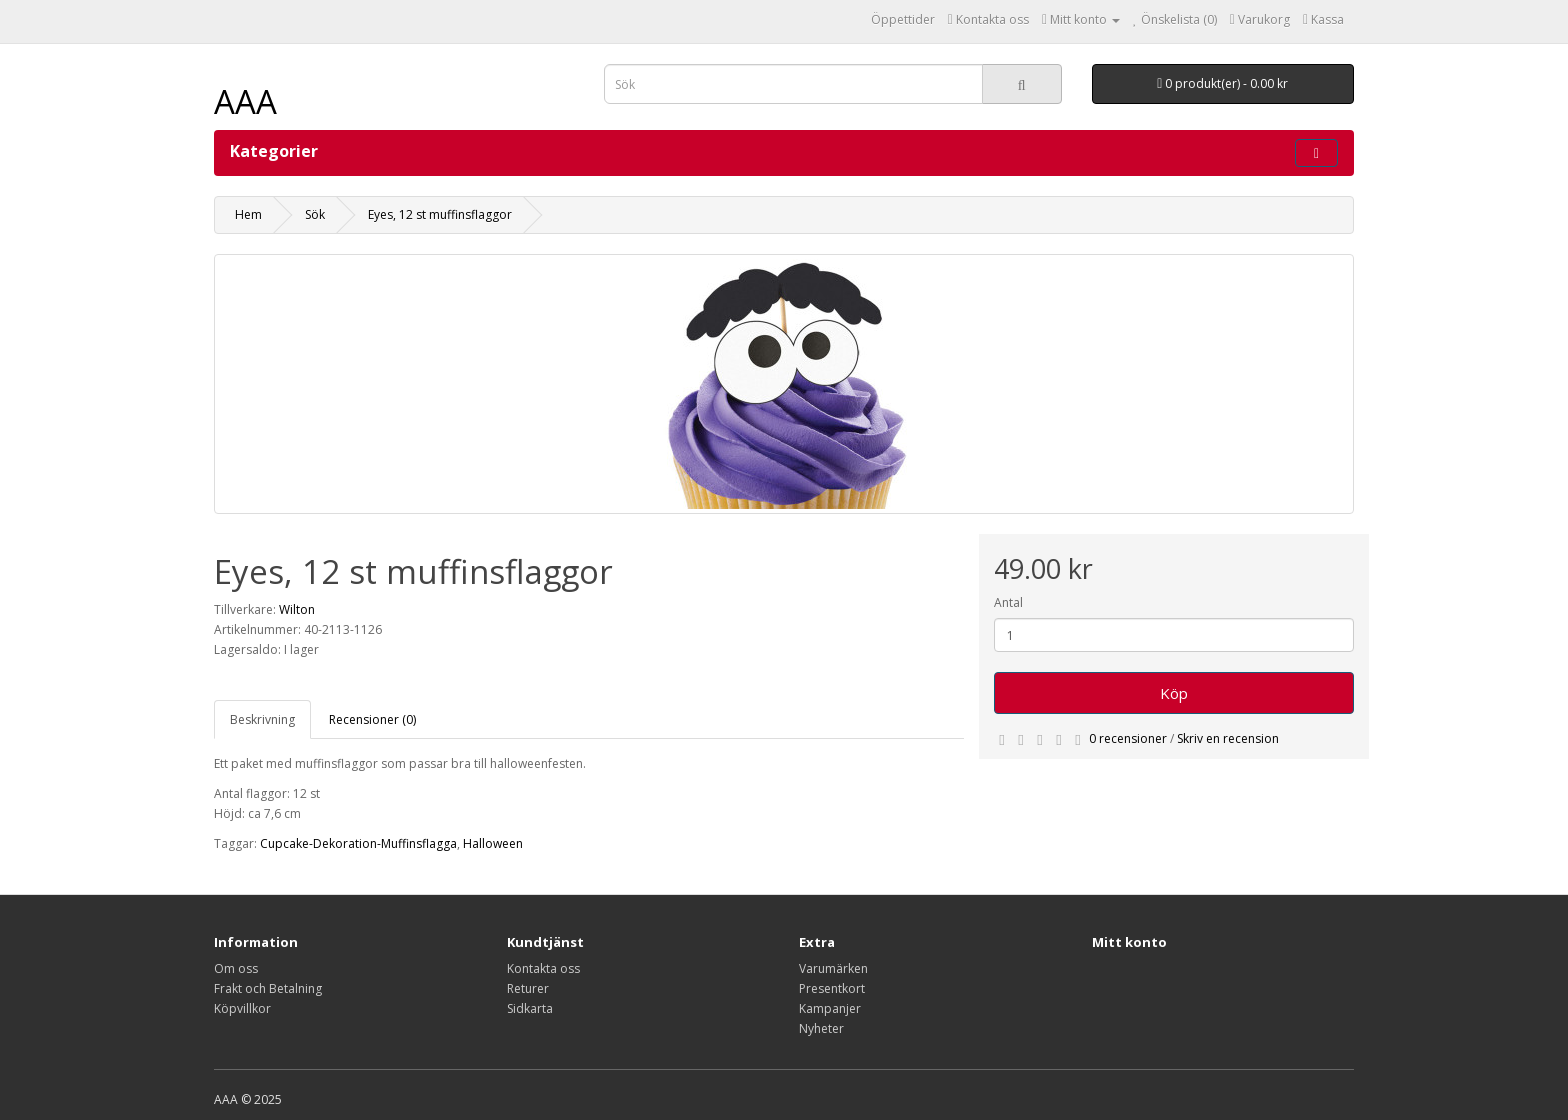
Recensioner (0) (372, 719)
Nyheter (821, 1028)
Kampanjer (830, 1008)
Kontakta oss (543, 968)
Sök (315, 214)
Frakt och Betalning (268, 988)
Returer (528, 988)
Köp (1174, 693)
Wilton (297, 609)
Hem (248, 214)
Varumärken (833, 968)
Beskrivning (262, 719)
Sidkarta (530, 1008)
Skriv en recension (1228, 738)
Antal (1008, 602)
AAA (245, 101)
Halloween (493, 843)
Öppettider (903, 19)
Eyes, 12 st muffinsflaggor (440, 214)
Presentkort (832, 988)
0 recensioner (1128, 738)
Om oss (236, 968)
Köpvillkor (242, 1008)
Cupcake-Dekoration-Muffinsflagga (358, 843)
